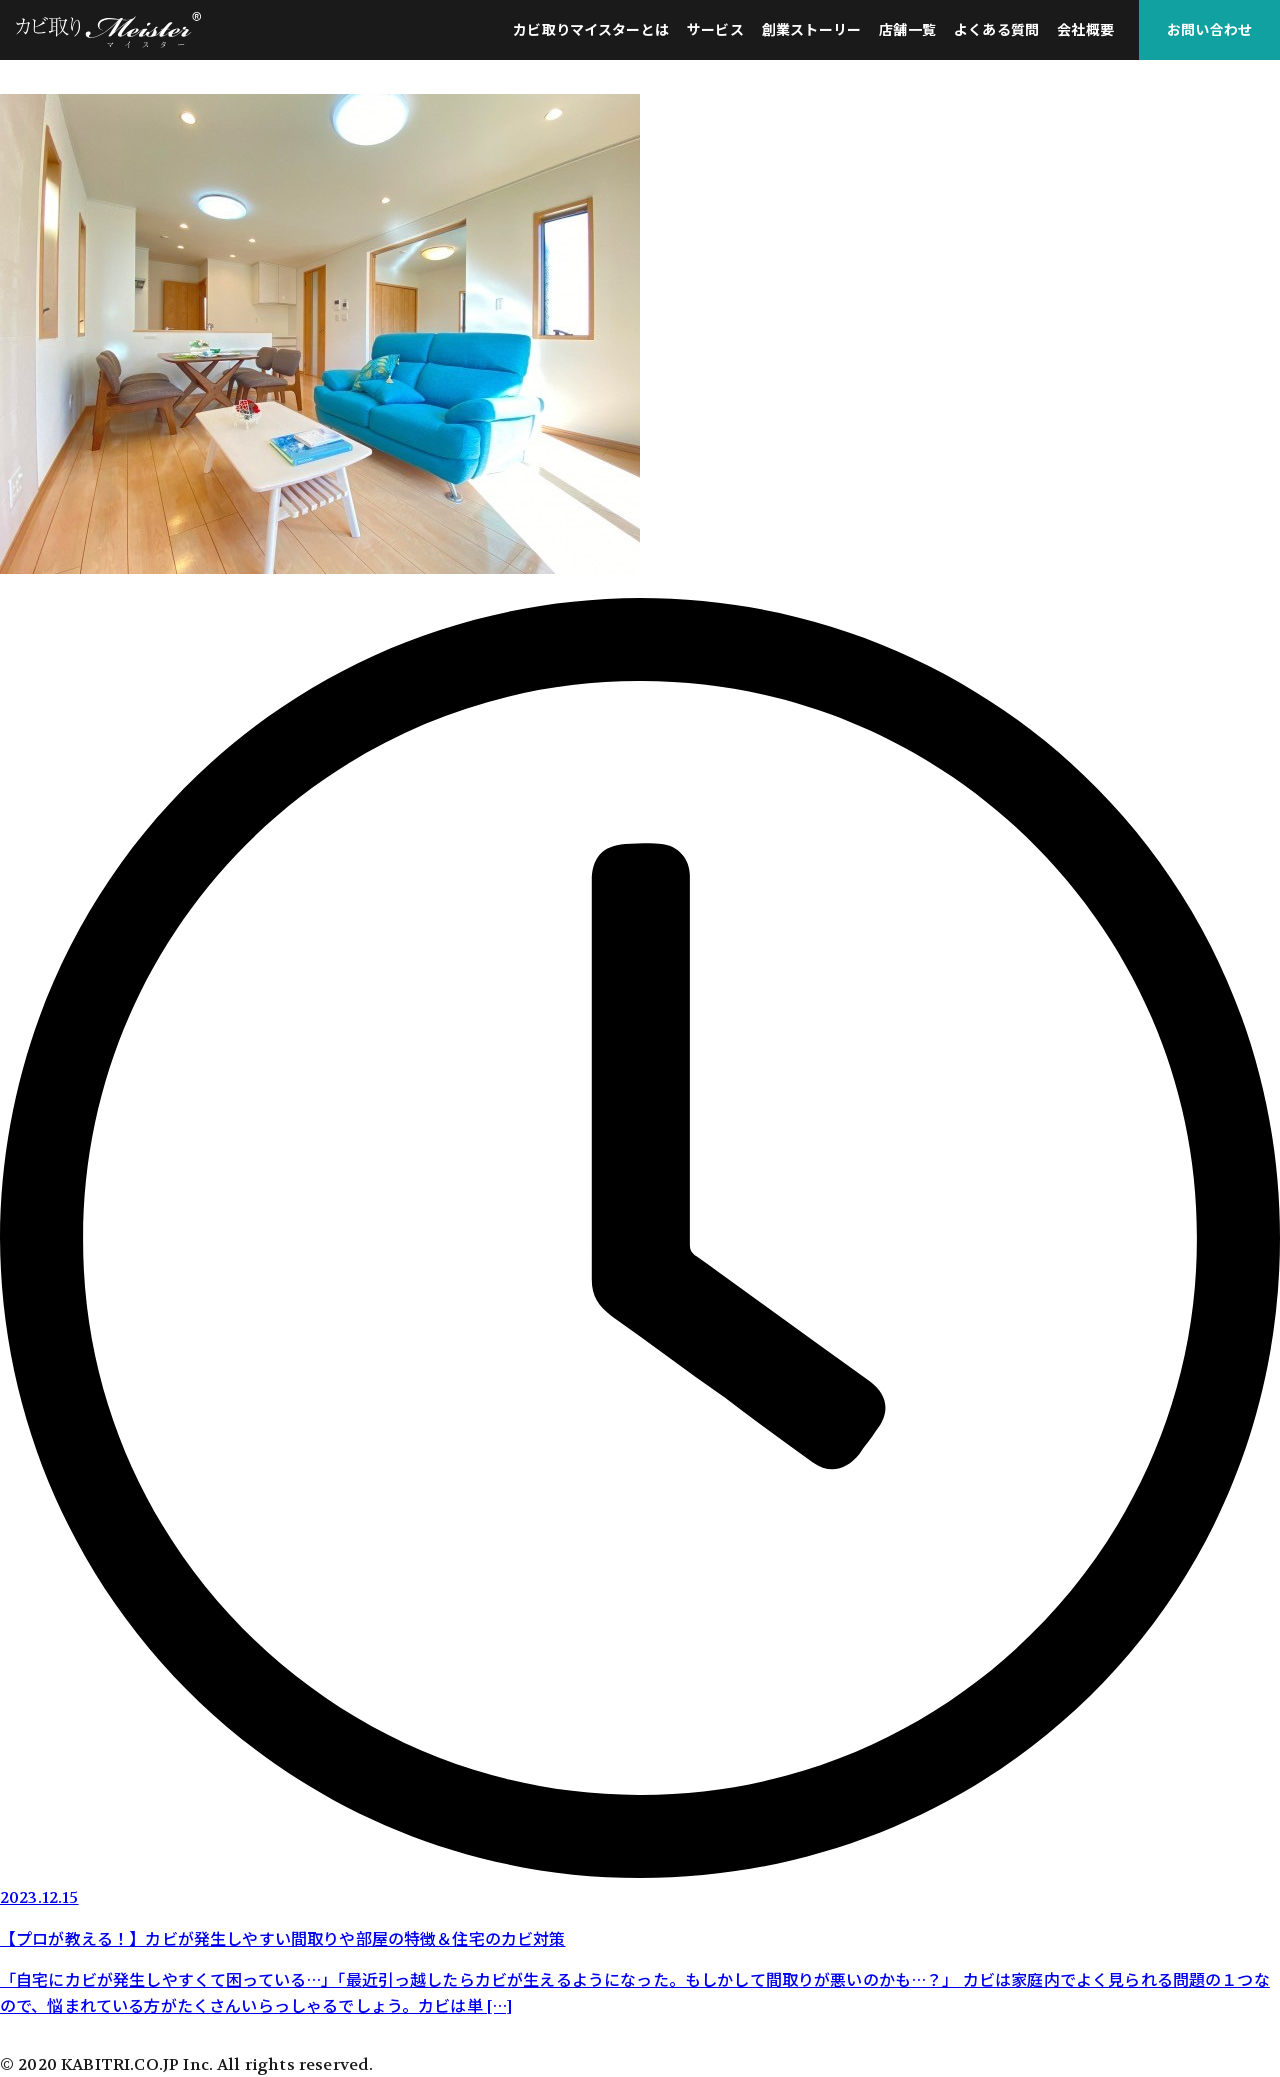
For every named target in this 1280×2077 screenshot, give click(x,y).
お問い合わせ (1209, 30)
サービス (715, 30)
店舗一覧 (907, 30)
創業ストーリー (811, 30)
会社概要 (1085, 30)
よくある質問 (996, 30)
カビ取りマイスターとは (591, 30)
